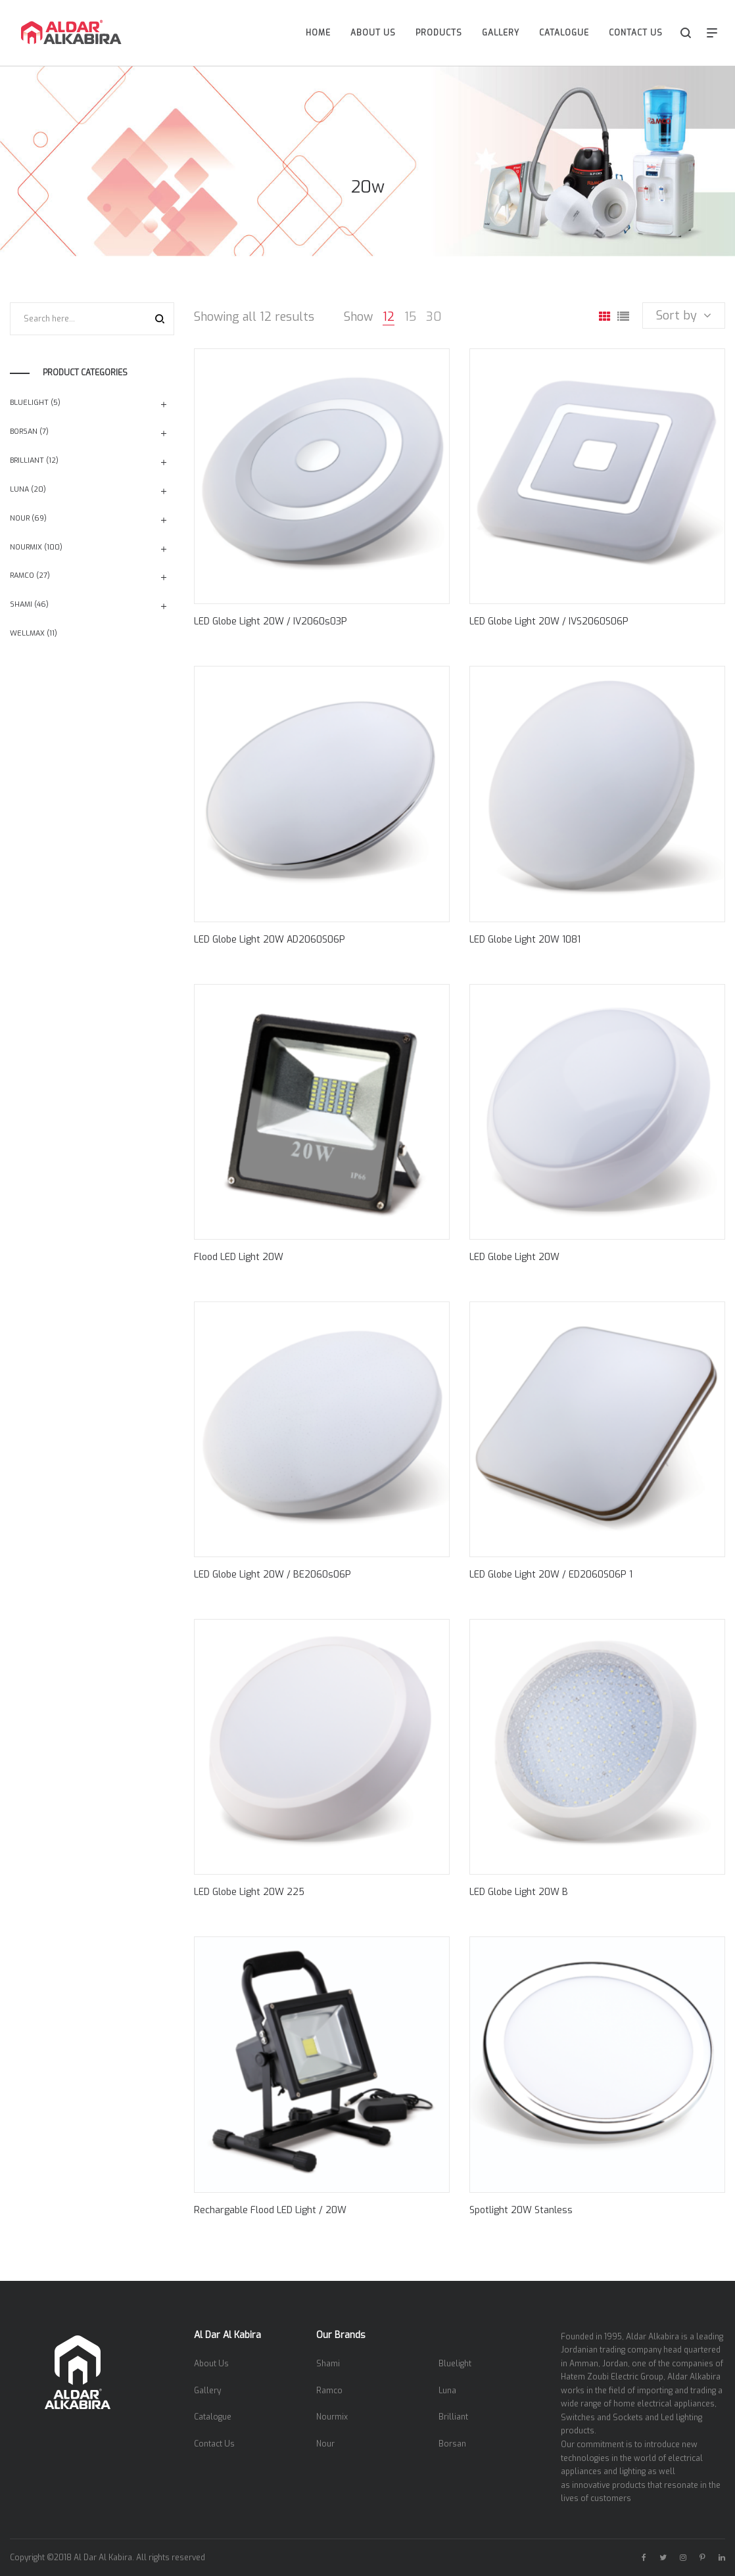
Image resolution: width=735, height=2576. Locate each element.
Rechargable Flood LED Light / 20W (270, 2210)
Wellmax (27, 633)
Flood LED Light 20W (238, 1257)
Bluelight (29, 403)
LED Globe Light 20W (514, 1257)
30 (433, 317)
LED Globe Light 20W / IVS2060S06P (548, 621)
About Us (211, 2363)
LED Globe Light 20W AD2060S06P (269, 939)
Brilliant (27, 460)
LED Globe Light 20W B (518, 1892)
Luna (19, 489)
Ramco (22, 575)
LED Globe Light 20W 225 (249, 1892)
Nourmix (26, 547)
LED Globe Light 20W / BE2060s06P (272, 1574)
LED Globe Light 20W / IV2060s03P (270, 621)
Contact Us (214, 2444)
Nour (20, 518)
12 (388, 317)
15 (410, 317)
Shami (21, 604)
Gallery (207, 2390)
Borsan (23, 431)
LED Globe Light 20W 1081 (525, 939)
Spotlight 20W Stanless (521, 2210)
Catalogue (212, 2417)
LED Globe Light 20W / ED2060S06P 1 (550, 1574)
